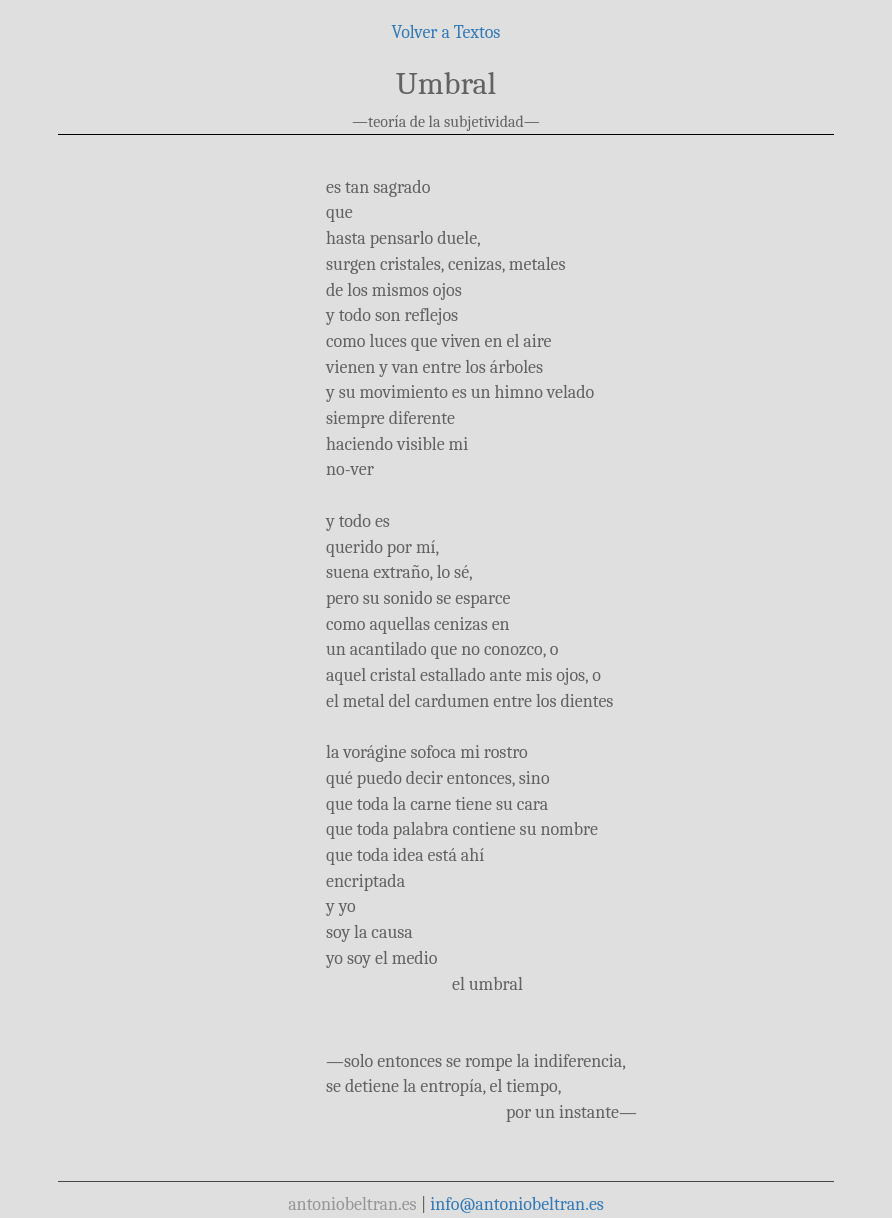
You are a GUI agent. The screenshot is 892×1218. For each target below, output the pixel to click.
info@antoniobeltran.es (517, 1204)
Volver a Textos (446, 32)
